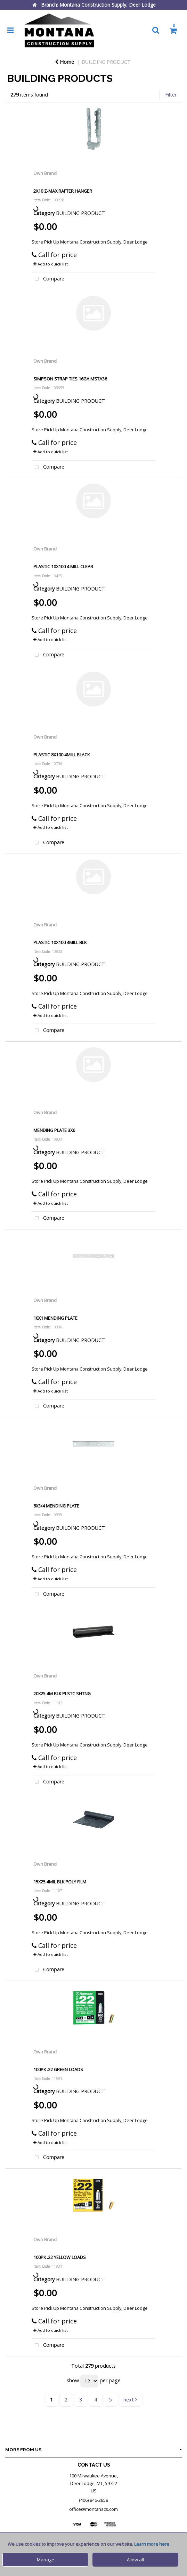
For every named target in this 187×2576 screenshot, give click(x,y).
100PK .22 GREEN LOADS (58, 2069)
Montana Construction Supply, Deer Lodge (104, 242)
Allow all (135, 2559)
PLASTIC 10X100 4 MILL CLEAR (63, 566)
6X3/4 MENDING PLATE (56, 1506)
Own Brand (45, 173)
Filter (171, 94)
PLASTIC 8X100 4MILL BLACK (61, 754)
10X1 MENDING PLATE (55, 1318)
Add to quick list (50, 264)
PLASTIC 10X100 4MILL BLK (60, 942)
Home (64, 62)
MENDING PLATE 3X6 (54, 1130)
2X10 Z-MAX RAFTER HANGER (62, 191)
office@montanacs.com (93, 2509)
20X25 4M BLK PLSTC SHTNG (62, 1693)
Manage (45, 2559)
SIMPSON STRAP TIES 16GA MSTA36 (70, 379)
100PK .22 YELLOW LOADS (59, 2257)
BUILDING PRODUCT (106, 62)
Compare (48, 279)
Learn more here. (152, 2544)
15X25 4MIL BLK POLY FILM (59, 1882)
